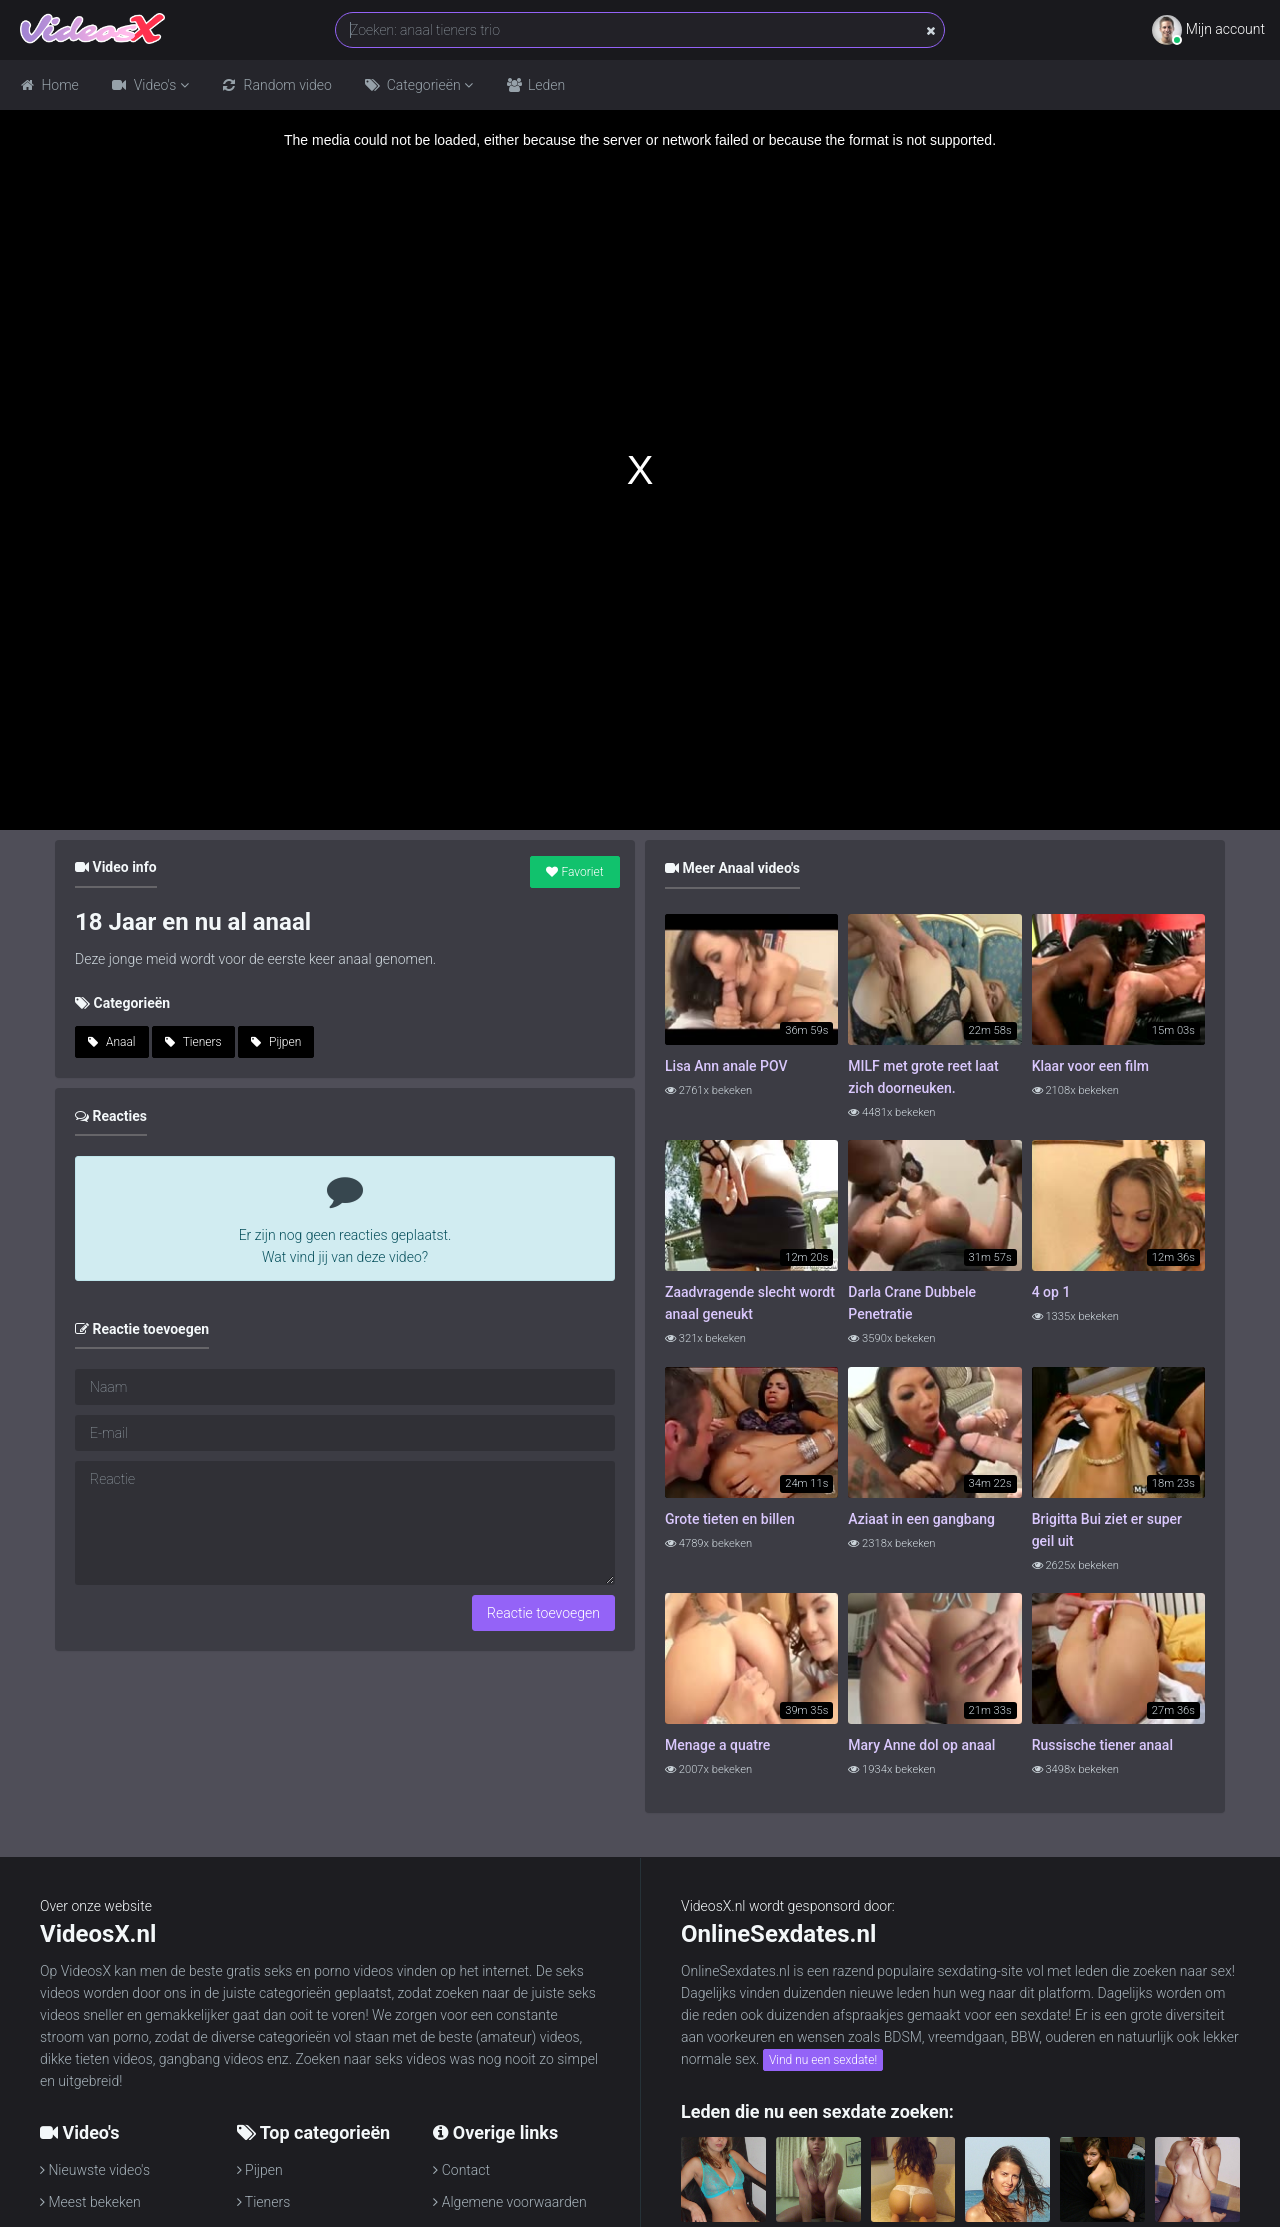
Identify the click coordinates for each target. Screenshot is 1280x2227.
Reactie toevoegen (543, 1613)
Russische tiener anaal (1102, 1745)
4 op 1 (1051, 1292)
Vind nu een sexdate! (823, 2060)
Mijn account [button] (1208, 30)
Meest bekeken (90, 2202)
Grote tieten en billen (730, 1519)
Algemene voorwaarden (509, 2202)
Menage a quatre (717, 1745)
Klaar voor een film (1090, 1066)
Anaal (112, 1042)
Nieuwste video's (95, 2170)
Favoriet (574, 872)
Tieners (193, 1042)
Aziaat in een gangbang (921, 1519)
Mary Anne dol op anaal (921, 1745)
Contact (461, 2170)
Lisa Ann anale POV (726, 1066)
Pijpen (276, 1042)
